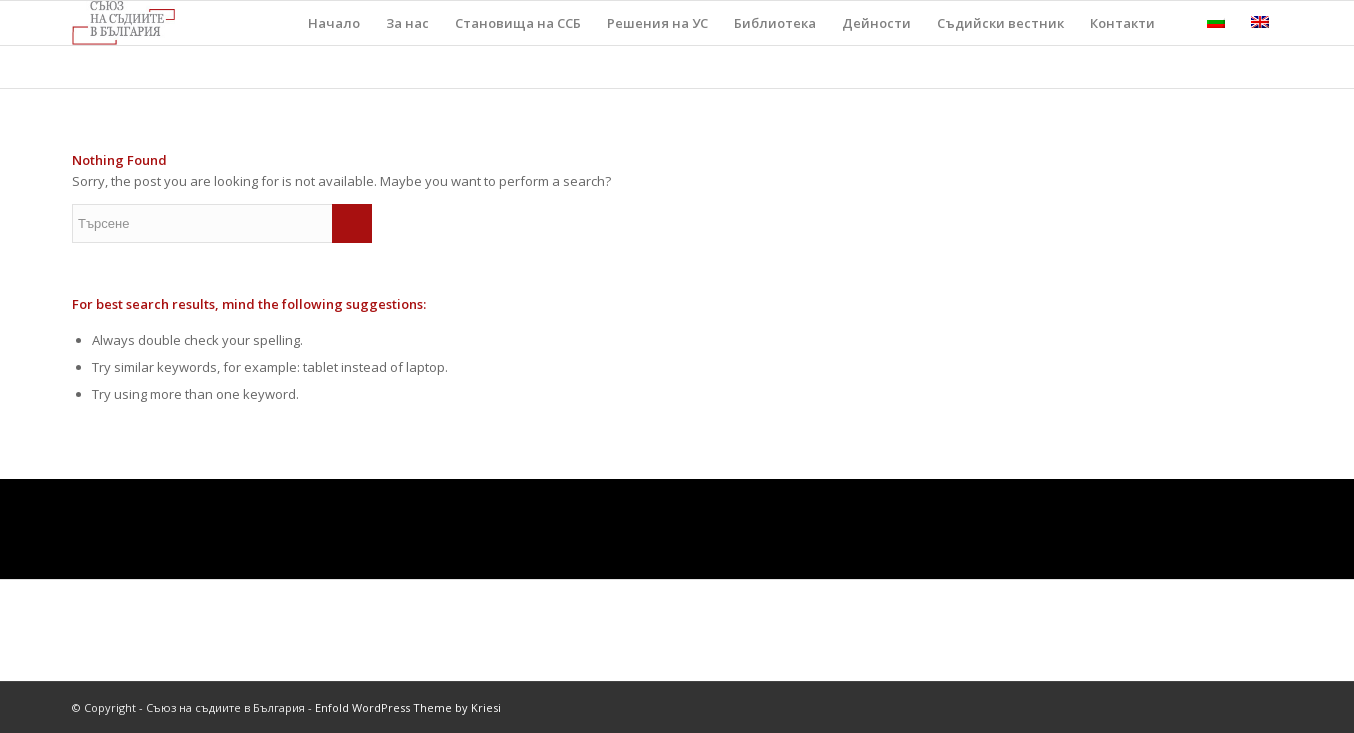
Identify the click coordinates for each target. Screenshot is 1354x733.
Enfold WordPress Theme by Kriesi (408, 707)
